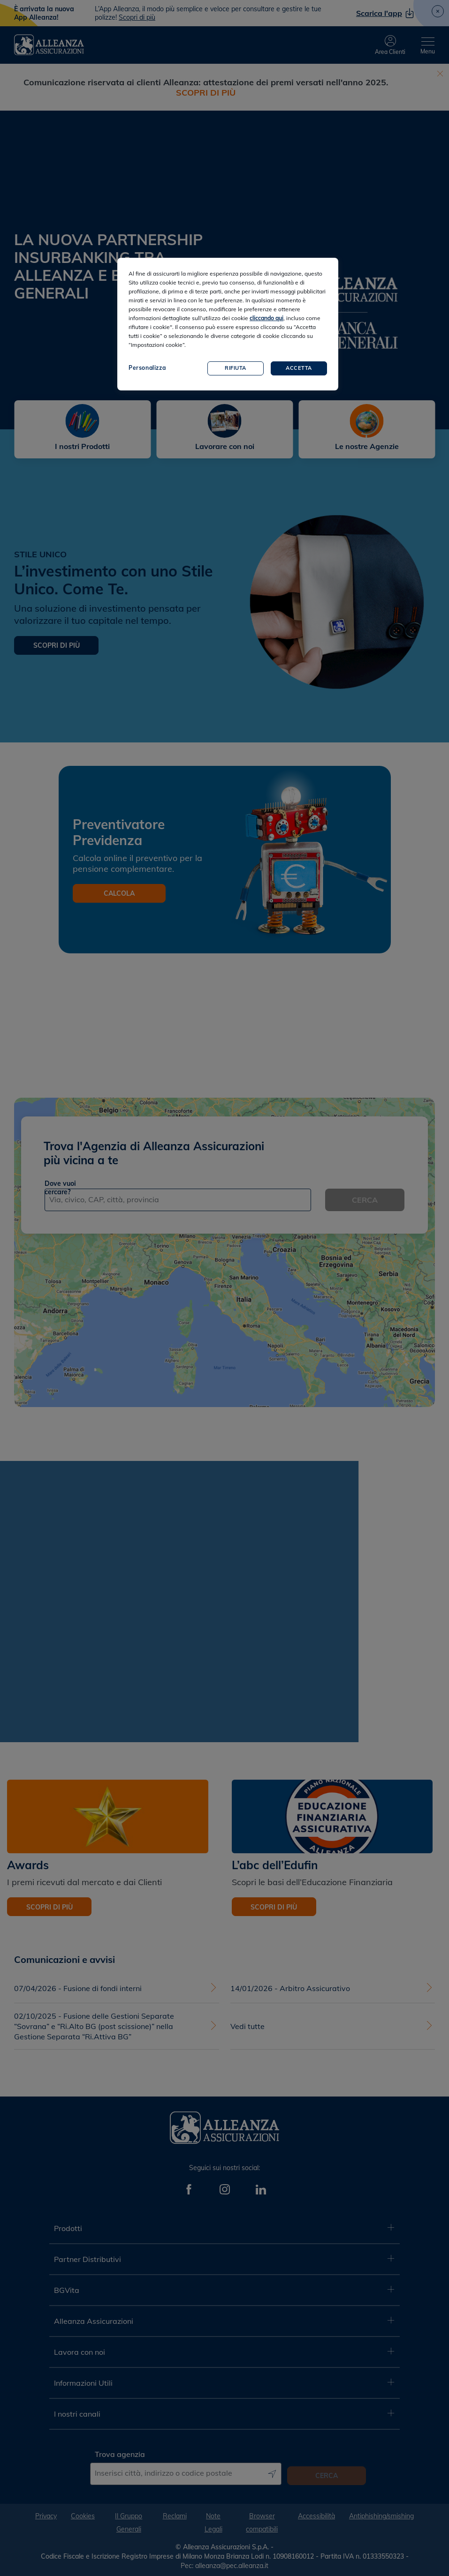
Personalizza (147, 367)
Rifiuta (235, 368)
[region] (227, 324)
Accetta (299, 368)
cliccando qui (266, 318)
